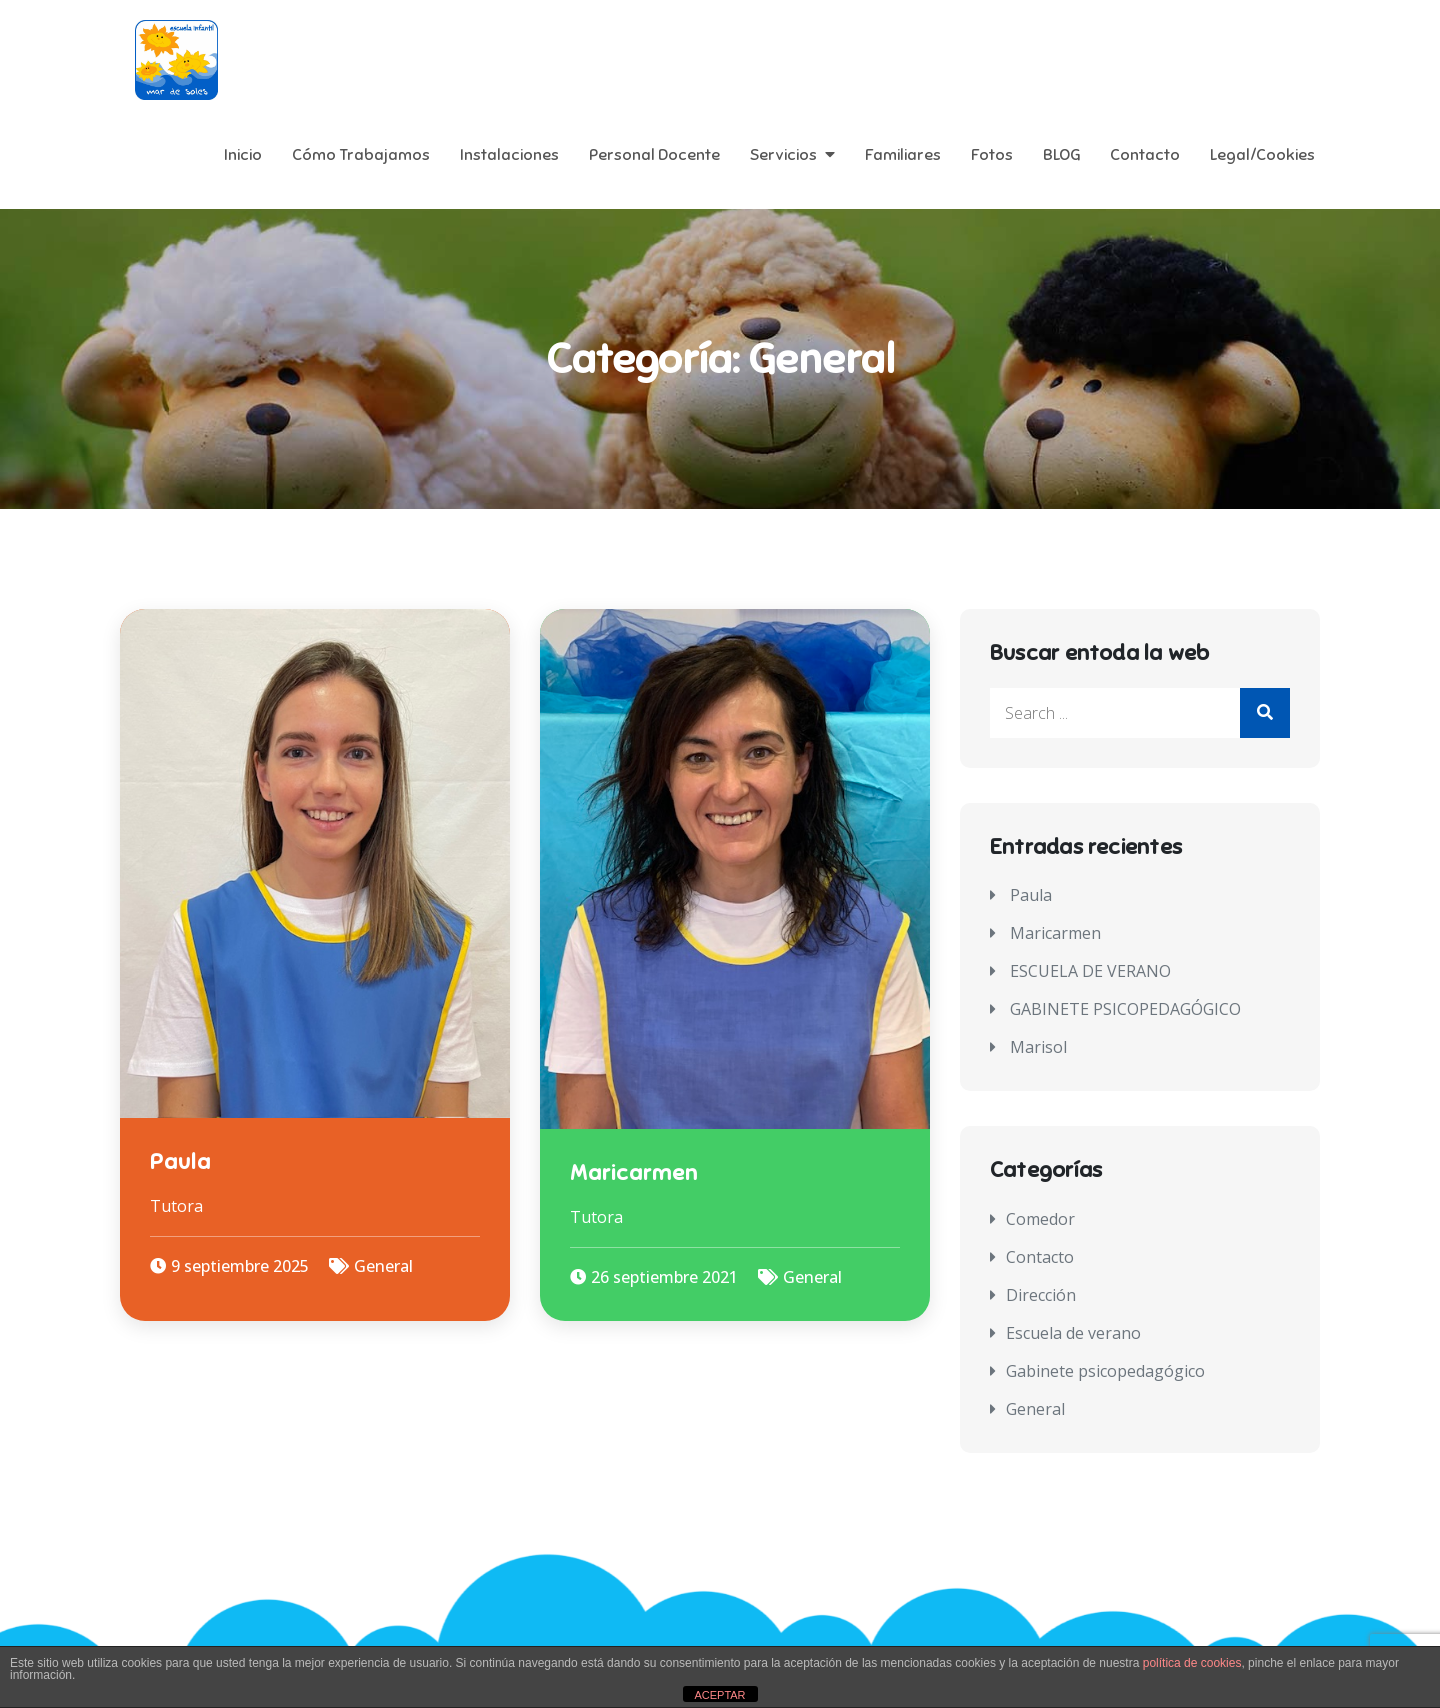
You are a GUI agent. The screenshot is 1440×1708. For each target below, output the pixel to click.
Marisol (1038, 1047)
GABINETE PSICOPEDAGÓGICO (1125, 1009)
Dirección (1041, 1295)
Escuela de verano (1073, 1333)
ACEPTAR (719, 1695)
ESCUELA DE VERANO (1090, 971)
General (383, 1266)
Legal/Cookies (1262, 155)
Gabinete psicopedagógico (1105, 1371)
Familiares (903, 155)
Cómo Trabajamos (361, 155)
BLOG (1061, 155)
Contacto (1145, 155)
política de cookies (1192, 1663)
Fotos (992, 155)
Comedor (1040, 1219)
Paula (180, 1161)
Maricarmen (634, 1172)
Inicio (243, 155)
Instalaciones (509, 155)
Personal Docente (654, 155)
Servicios (783, 155)
